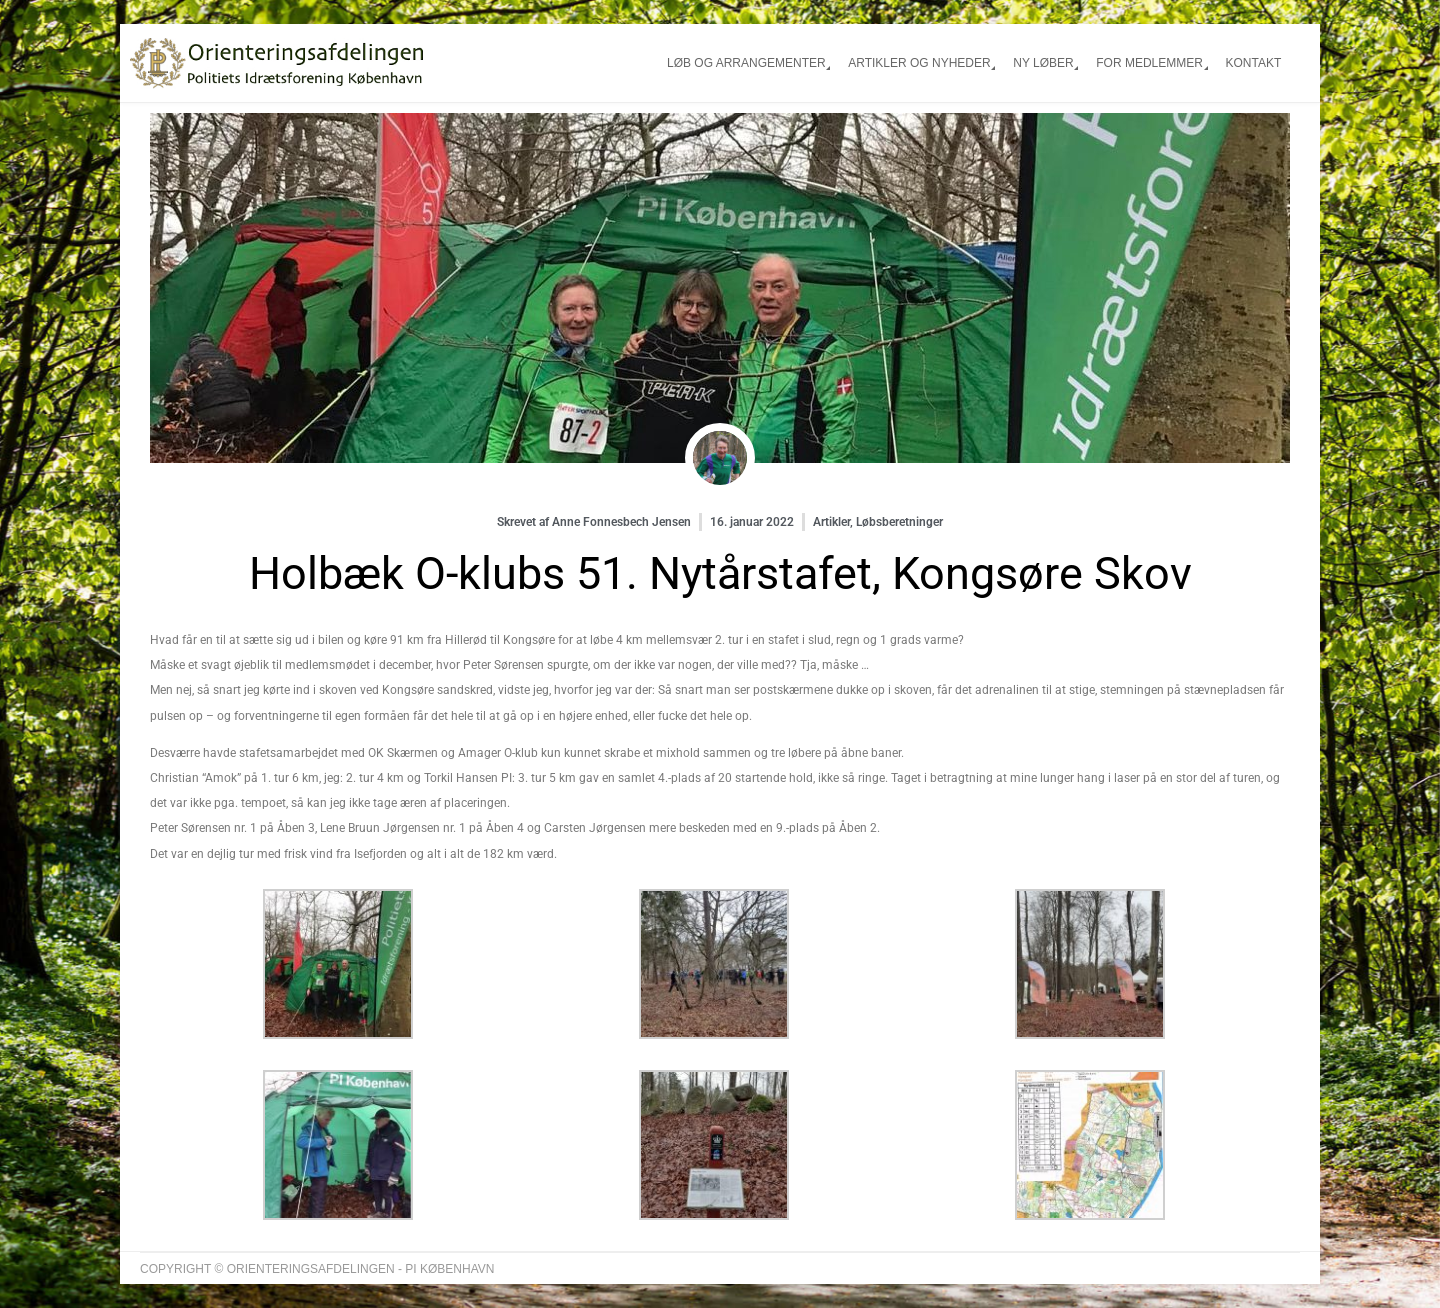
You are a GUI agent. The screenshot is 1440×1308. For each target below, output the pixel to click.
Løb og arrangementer (746, 63)
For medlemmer (1149, 63)
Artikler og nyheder (919, 63)
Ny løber (1043, 63)
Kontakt (1253, 63)
